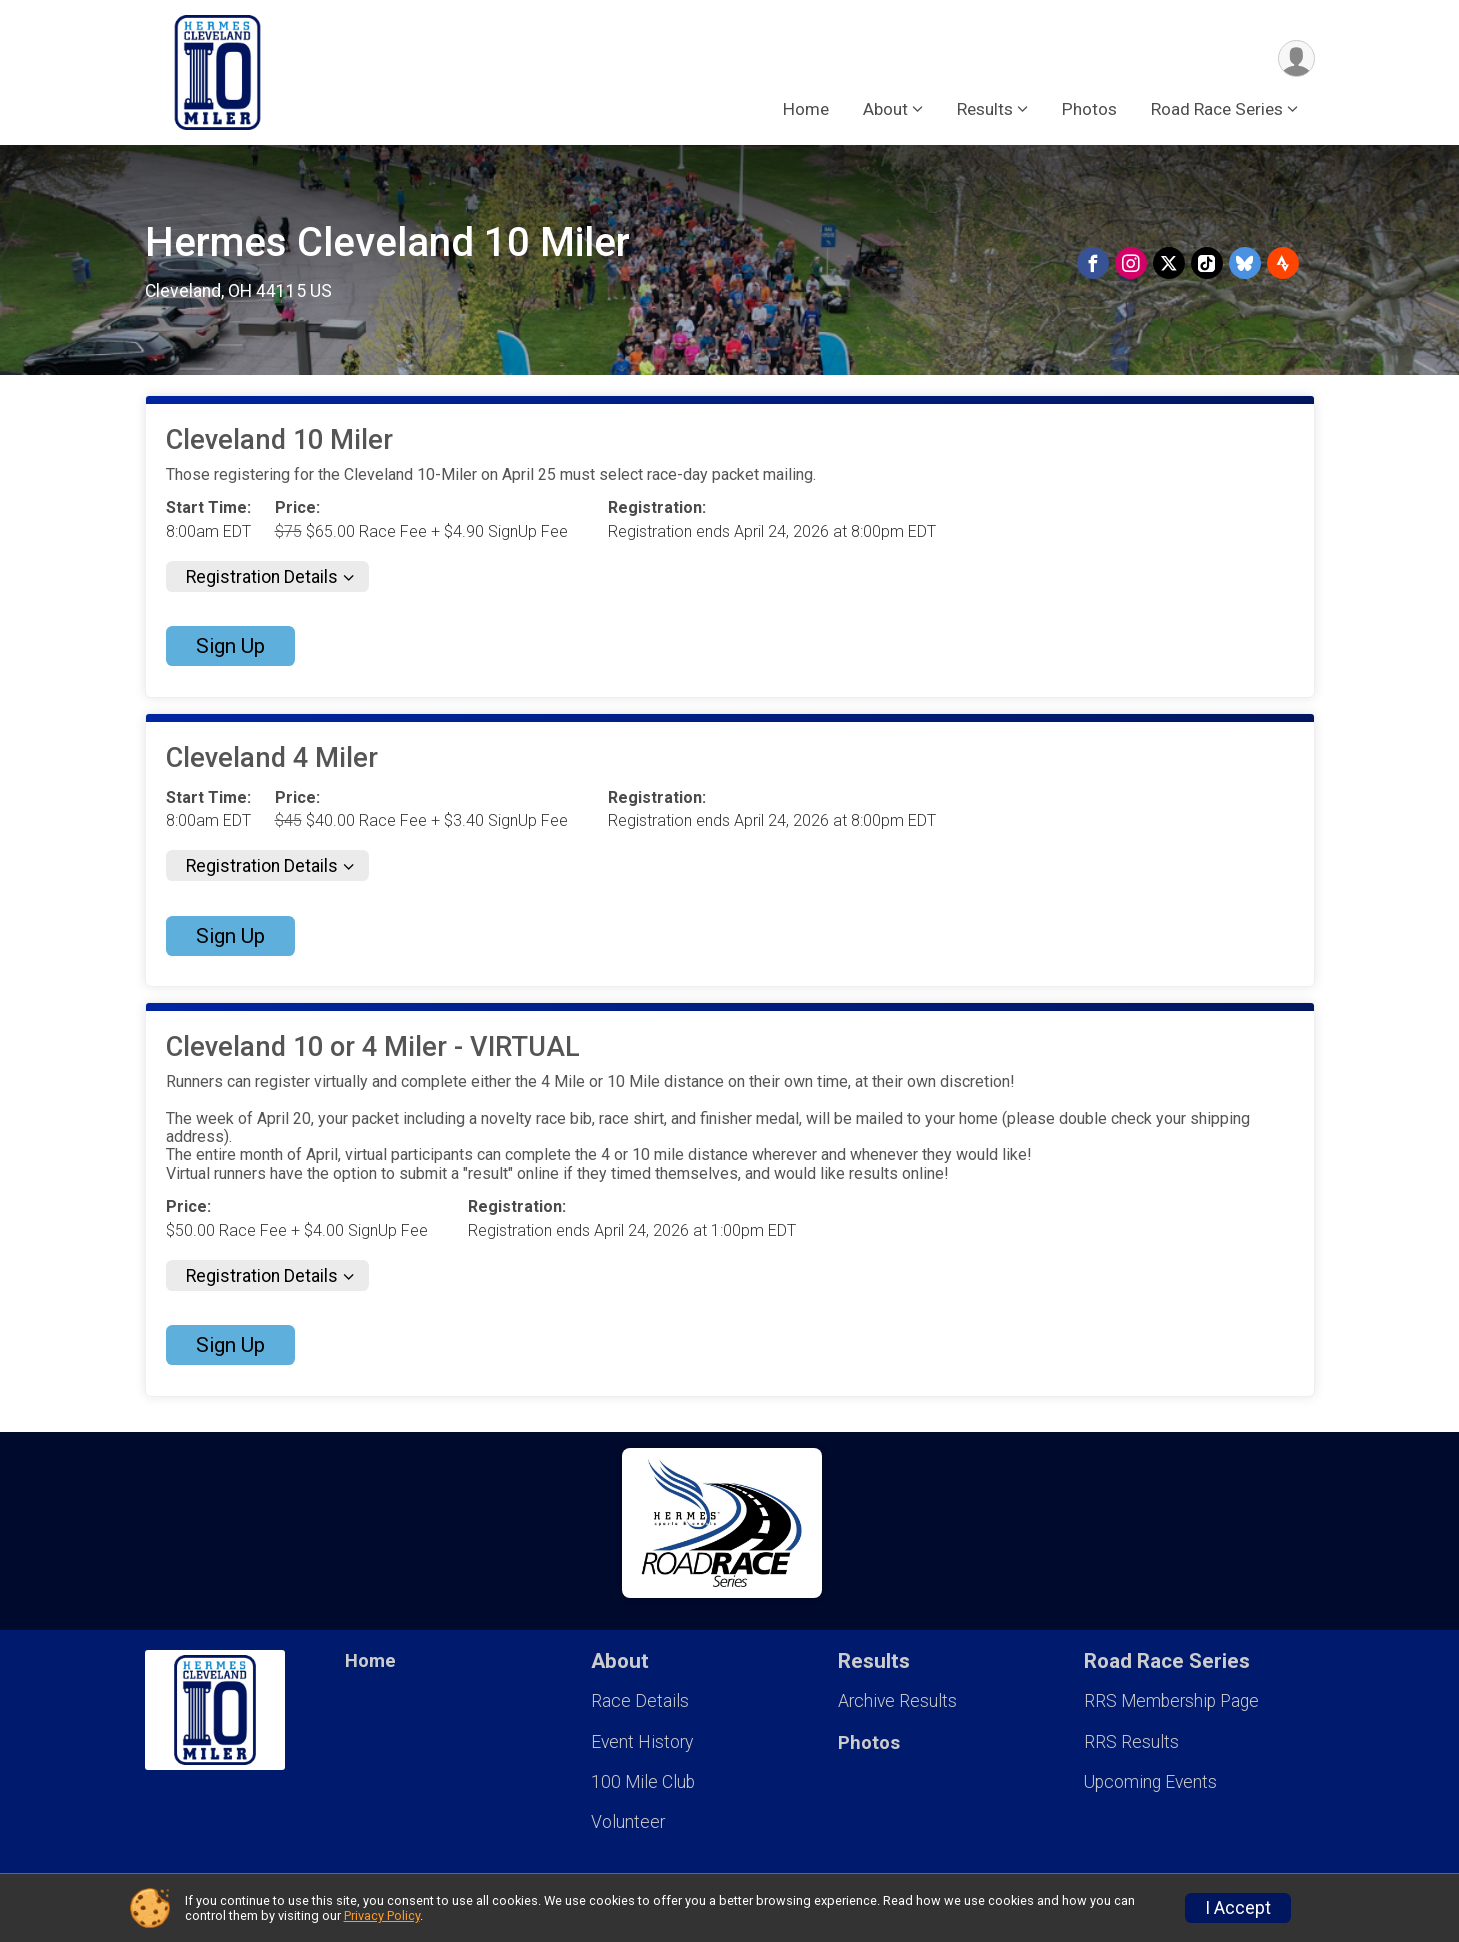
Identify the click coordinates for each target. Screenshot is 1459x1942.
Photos (1089, 109)
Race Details (640, 1701)
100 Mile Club (643, 1782)
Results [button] (985, 109)
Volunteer (628, 1822)
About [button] (885, 109)
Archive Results (897, 1701)
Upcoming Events (1150, 1782)
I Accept (1238, 1908)
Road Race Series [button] (1217, 109)
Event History (642, 1742)
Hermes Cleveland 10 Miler (387, 242)
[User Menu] (1296, 58)
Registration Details (262, 577)
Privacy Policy (382, 1915)
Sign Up (230, 646)
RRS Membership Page (1171, 1701)
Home (806, 109)
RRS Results (1131, 1742)
